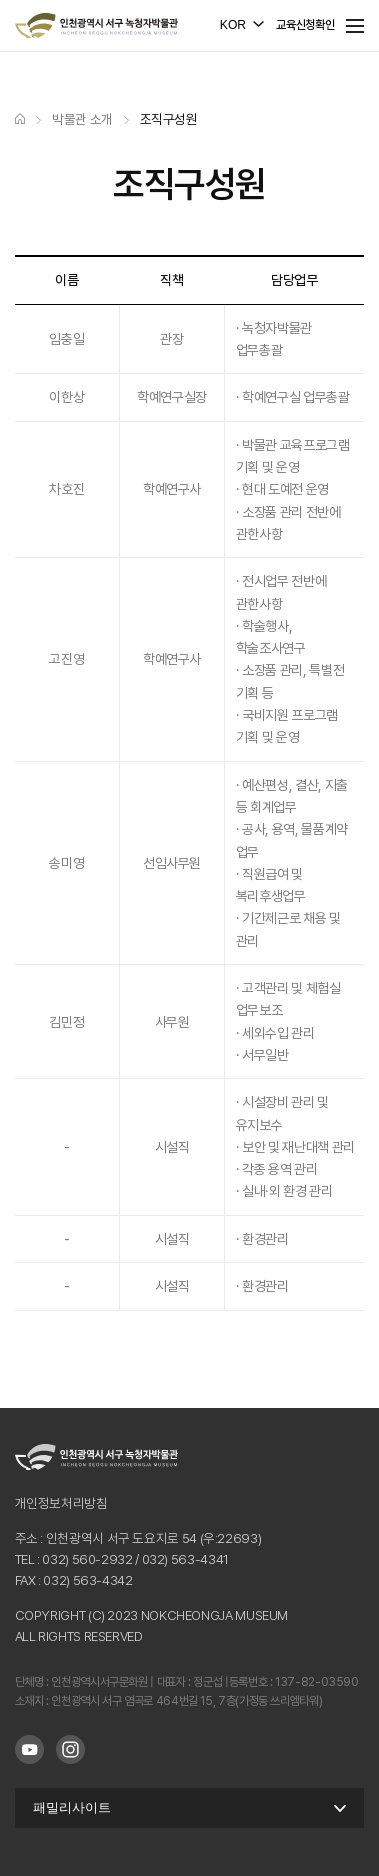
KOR (233, 25)
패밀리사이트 (72, 1807)
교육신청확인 (305, 24)
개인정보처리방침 (61, 1503)
